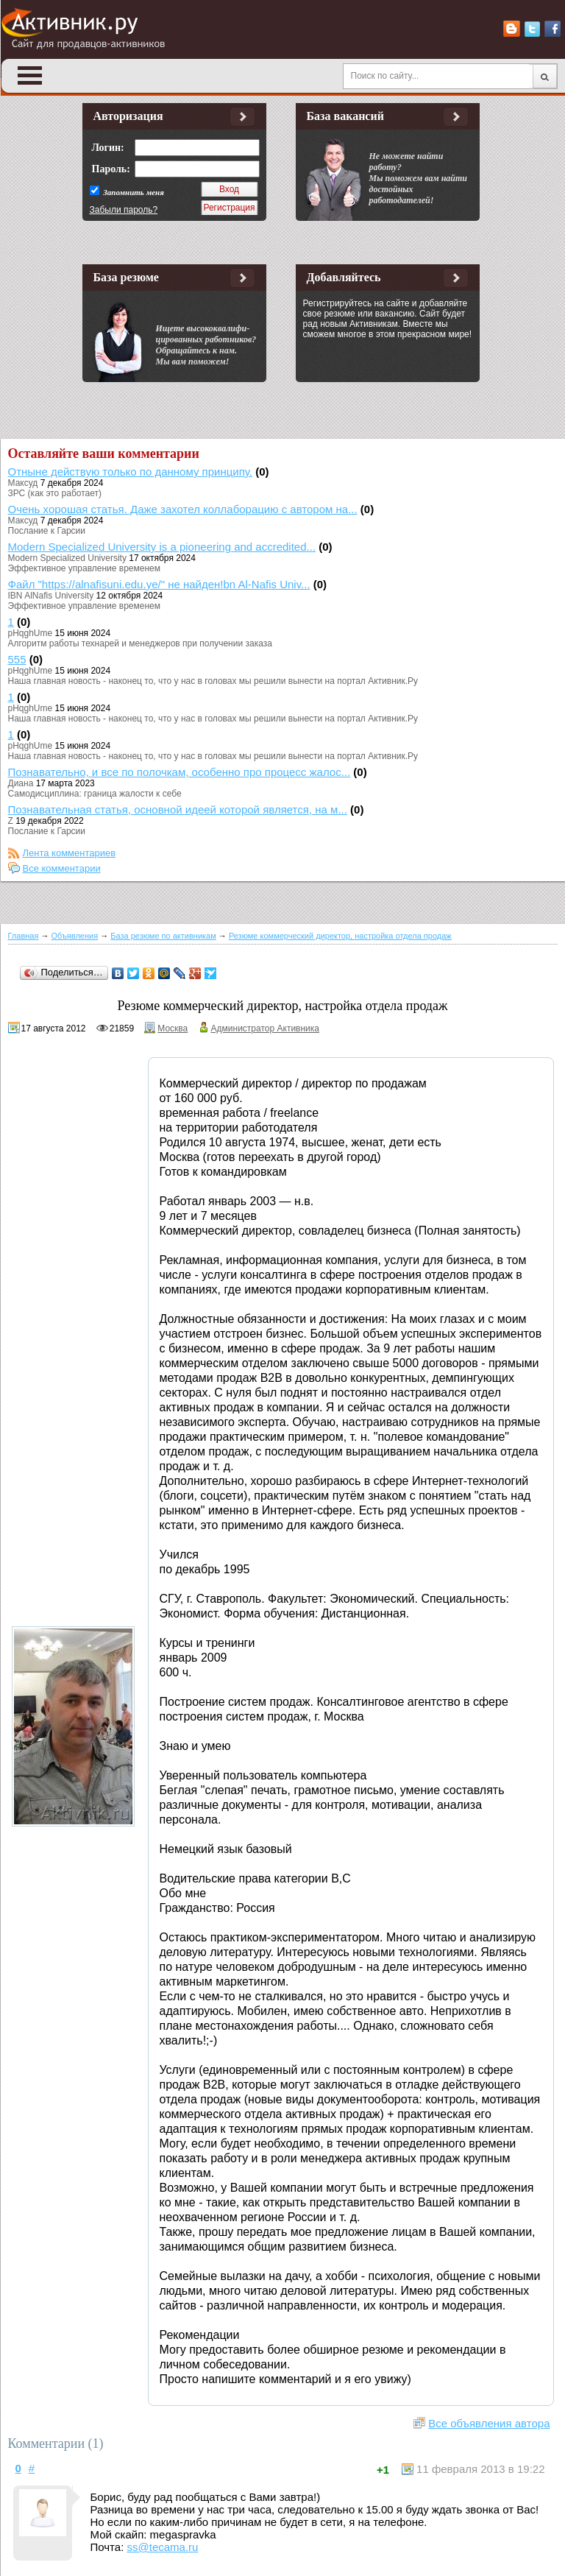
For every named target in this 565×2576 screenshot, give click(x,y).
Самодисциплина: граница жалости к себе (95, 793)
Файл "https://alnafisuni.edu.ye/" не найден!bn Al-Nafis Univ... (159, 584)
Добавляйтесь (344, 277)
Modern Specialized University (67, 558)
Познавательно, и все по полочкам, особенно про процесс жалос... (179, 772)
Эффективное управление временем (84, 568)
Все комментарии (62, 868)
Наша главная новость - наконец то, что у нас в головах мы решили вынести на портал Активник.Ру (213, 681)
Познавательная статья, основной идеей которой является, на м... (177, 809)
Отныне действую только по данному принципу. (130, 471)
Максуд (23, 483)
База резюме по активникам (163, 935)
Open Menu (30, 75)
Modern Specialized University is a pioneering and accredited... (162, 546)
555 (17, 659)
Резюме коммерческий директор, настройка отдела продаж (340, 935)
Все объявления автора (489, 2423)
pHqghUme (30, 633)
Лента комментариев (69, 852)
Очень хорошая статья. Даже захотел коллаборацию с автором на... (183, 509)
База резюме (126, 277)
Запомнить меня (133, 192)
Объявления (75, 935)
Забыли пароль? (124, 210)
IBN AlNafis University (51, 595)
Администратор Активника (265, 1028)
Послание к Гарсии (46, 531)
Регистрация (229, 207)
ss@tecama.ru (163, 2547)
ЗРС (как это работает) (55, 493)
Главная (23, 935)
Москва (172, 1028)
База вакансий (345, 116)
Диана (21, 783)
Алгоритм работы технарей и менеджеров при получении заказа (140, 643)
